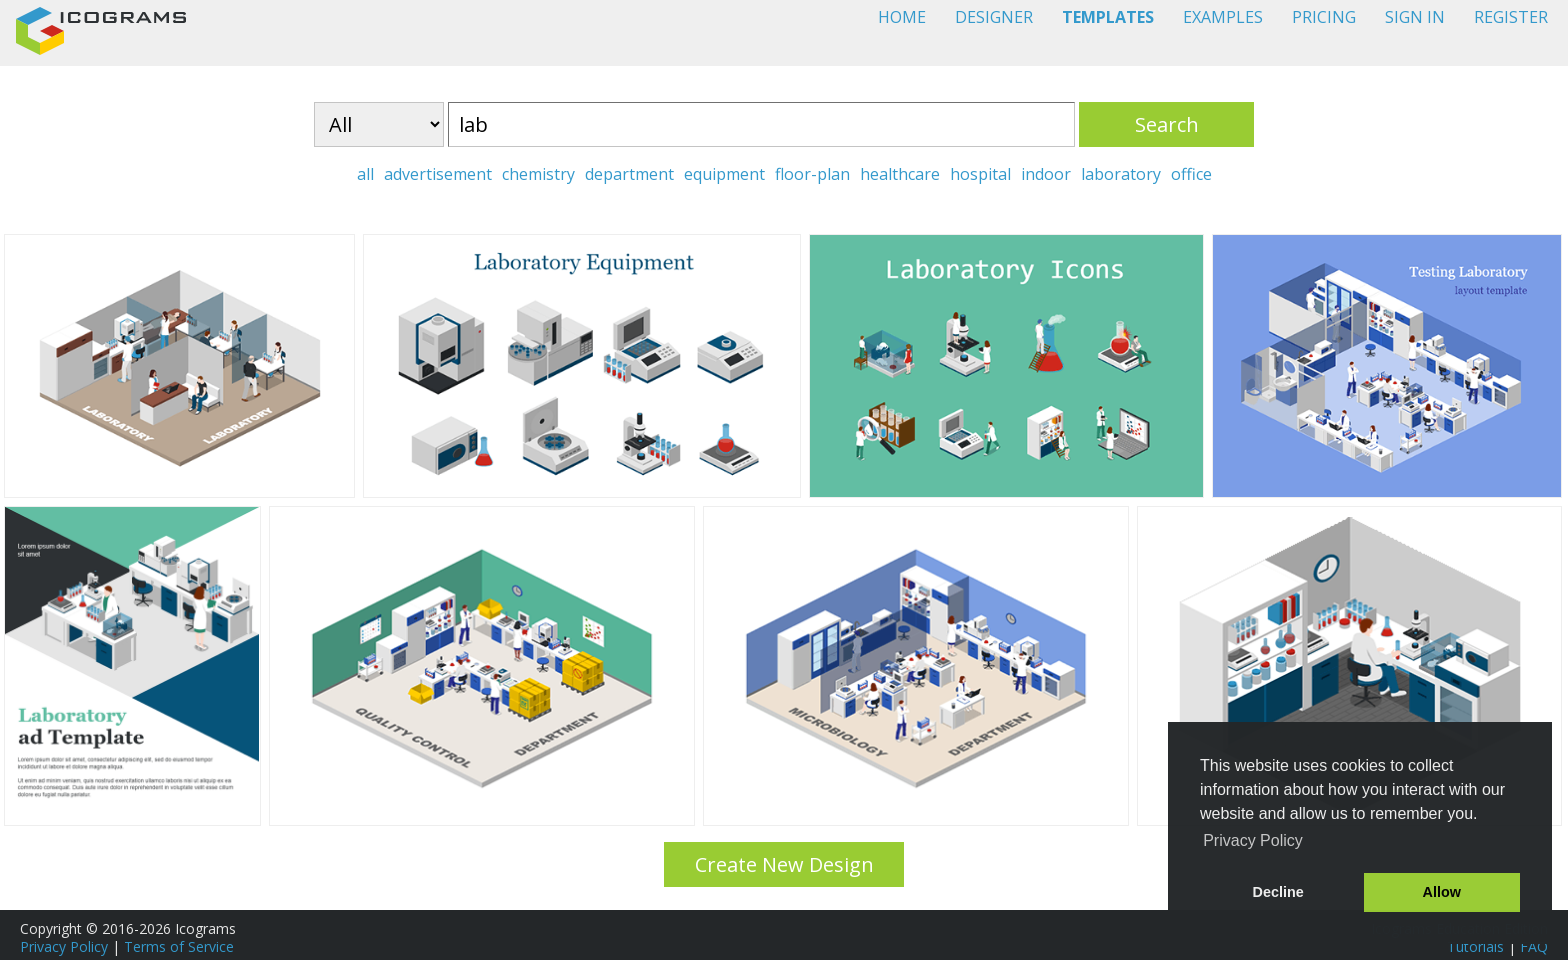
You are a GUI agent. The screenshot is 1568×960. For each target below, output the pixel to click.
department (629, 174)
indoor (1046, 174)
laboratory (1121, 174)
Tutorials (1475, 946)
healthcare (900, 174)
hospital (980, 174)
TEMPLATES (1108, 17)
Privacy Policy (64, 946)
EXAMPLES (1223, 17)
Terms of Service (179, 946)
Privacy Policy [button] (1253, 840)
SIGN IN (1415, 17)
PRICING (1324, 17)
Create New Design (784, 864)
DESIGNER (994, 17)
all (365, 174)
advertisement (438, 174)
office (1191, 174)
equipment (724, 174)
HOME (902, 17)
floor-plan (812, 174)
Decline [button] (1278, 892)
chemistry (538, 174)
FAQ (1534, 946)
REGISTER (1511, 17)
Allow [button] (1442, 892)
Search (1167, 124)
